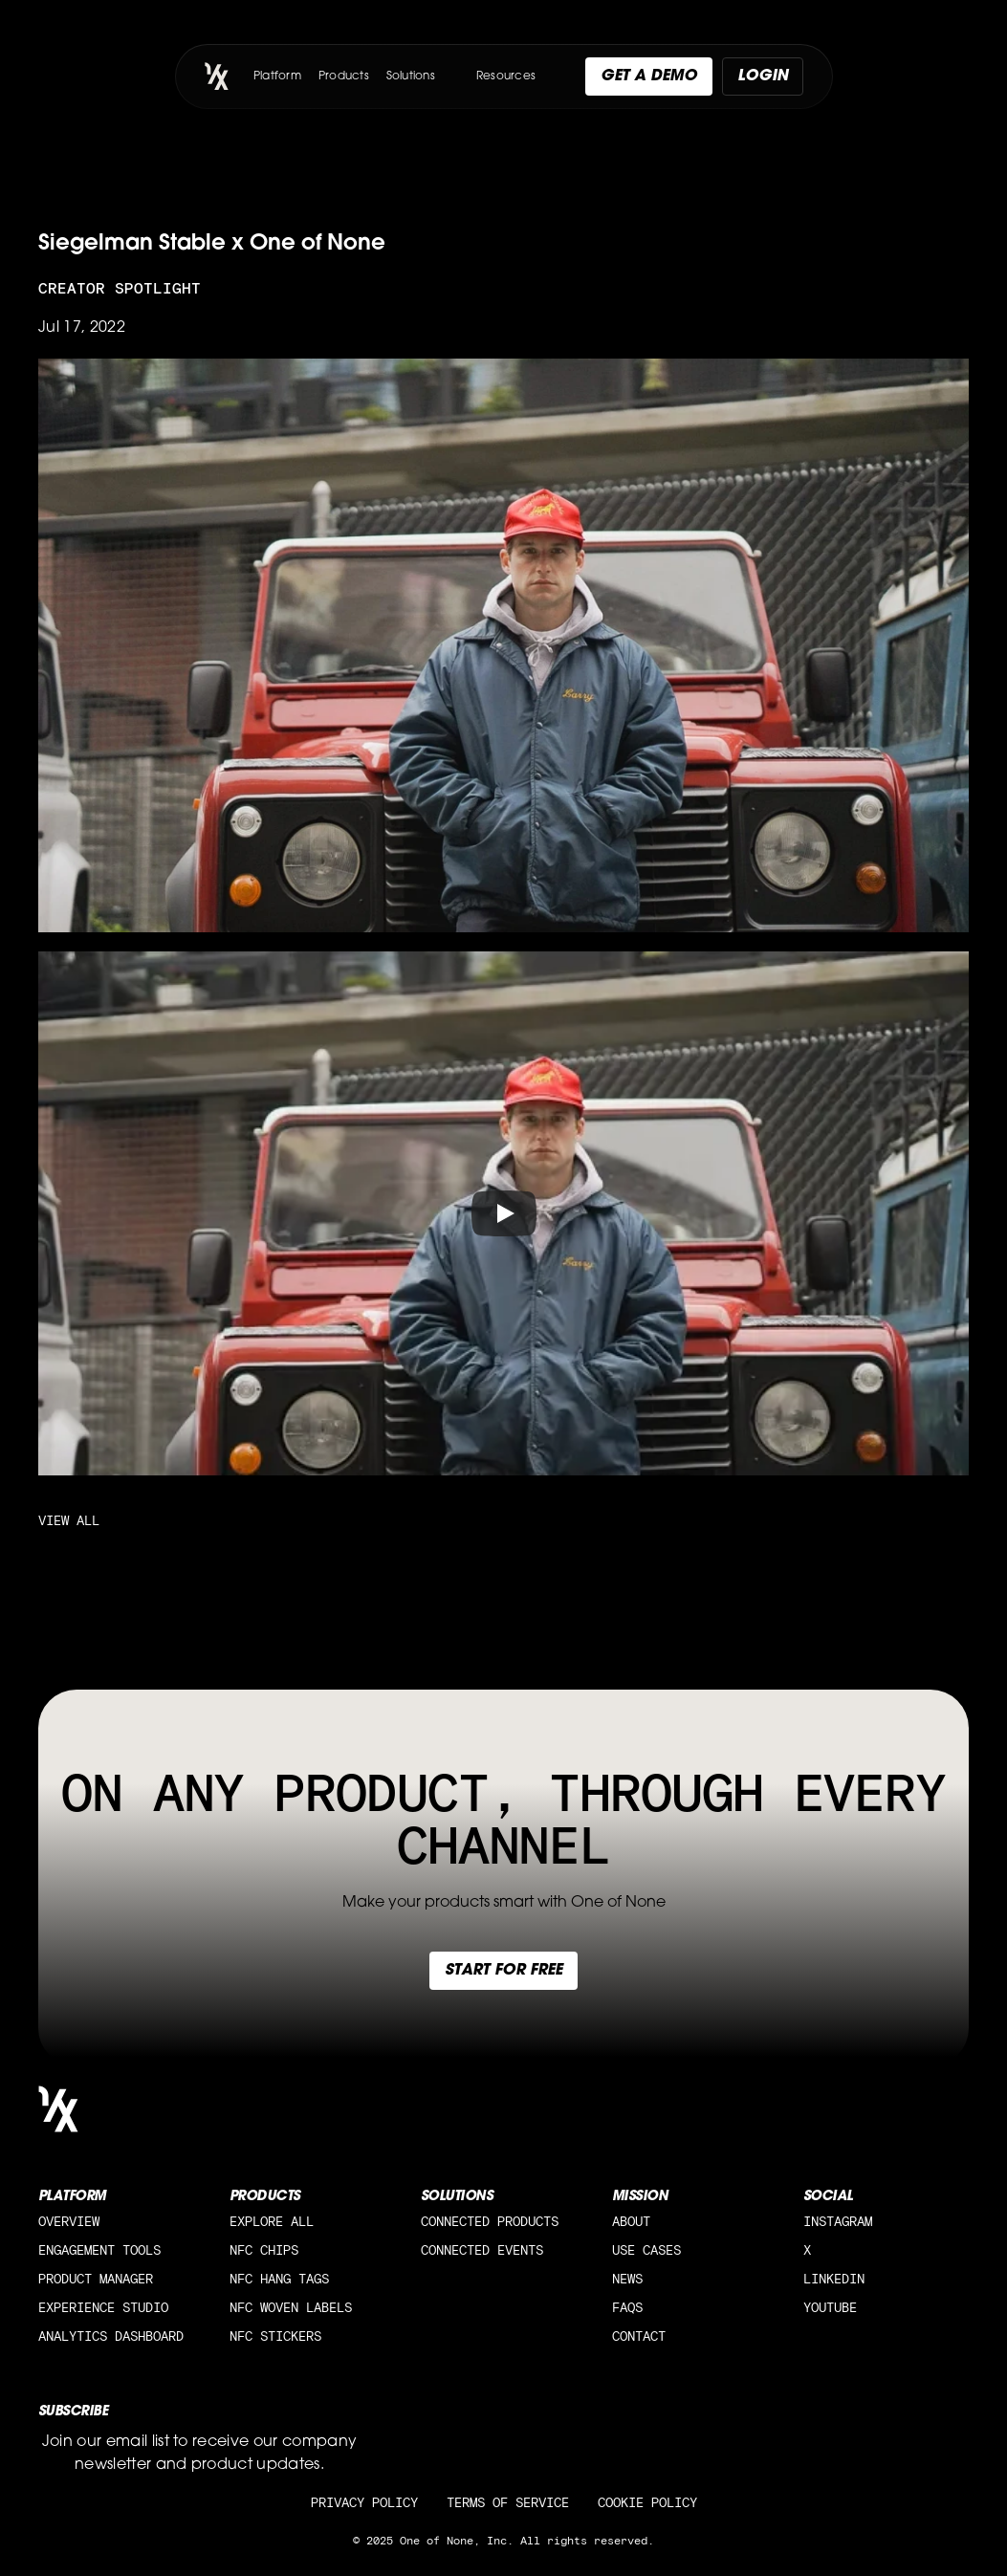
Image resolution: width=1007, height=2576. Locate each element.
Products (343, 76)
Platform (277, 76)
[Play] (503, 1213)
